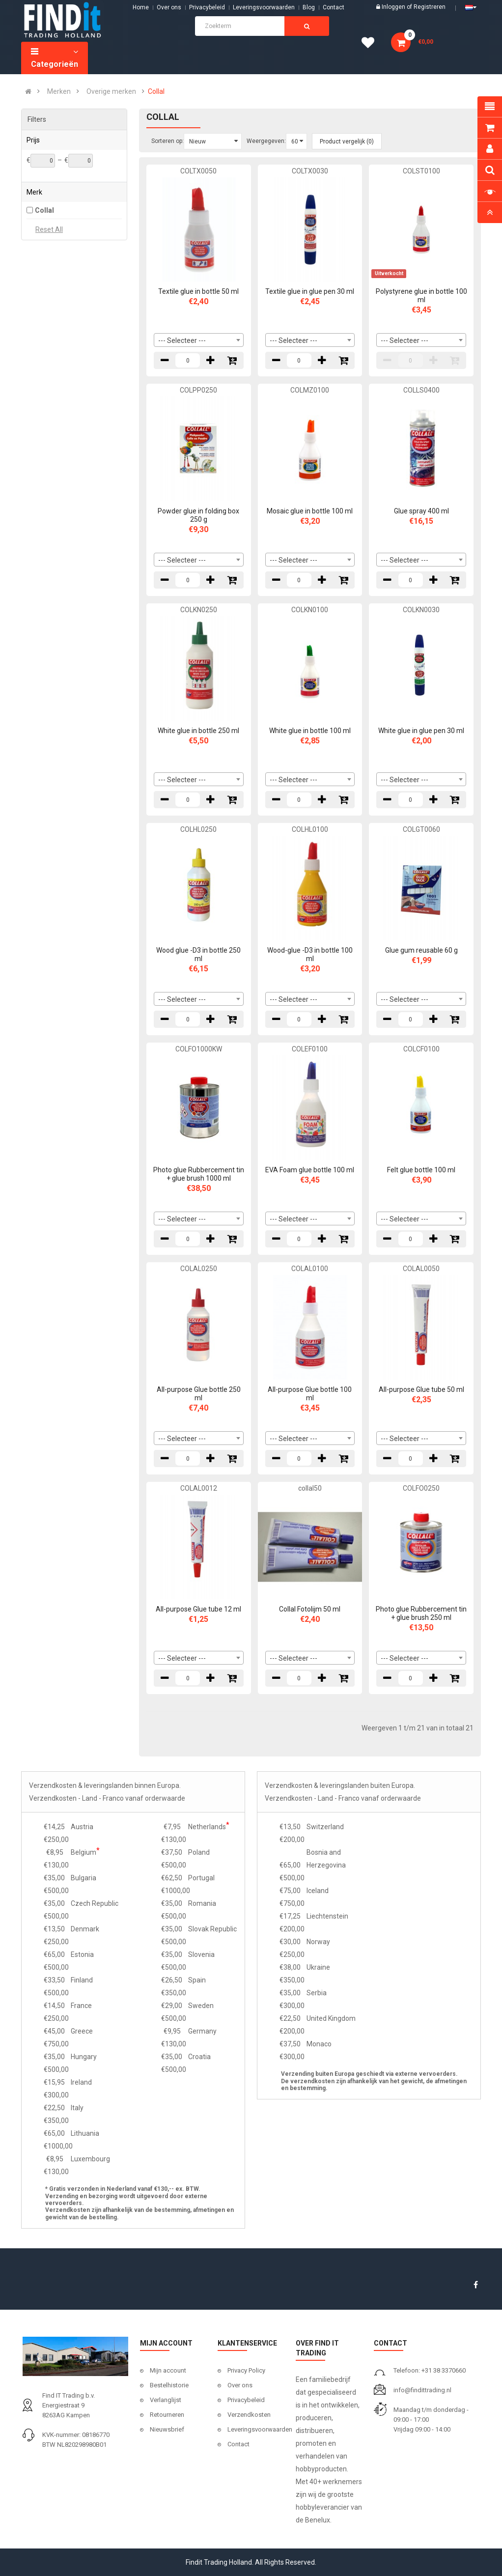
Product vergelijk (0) (347, 141)
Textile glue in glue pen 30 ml (309, 291)
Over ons (169, 7)
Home (141, 7)
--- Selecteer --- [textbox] (182, 340)
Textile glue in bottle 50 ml (198, 291)
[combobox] (199, 340)
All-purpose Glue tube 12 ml (198, 1609)
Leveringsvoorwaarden (264, 7)
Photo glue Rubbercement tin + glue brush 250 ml (421, 1613)
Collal (156, 91)
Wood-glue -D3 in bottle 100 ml (310, 954)
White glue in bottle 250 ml (198, 731)
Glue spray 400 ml (421, 511)
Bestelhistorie (169, 2385)
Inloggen (394, 6)
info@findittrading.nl (422, 2390)
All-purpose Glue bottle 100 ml (310, 1394)
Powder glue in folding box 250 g (198, 515)
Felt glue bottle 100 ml (421, 1170)
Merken (59, 91)
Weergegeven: (266, 141)
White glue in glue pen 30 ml (421, 731)
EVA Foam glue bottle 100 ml (309, 1170)
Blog (309, 7)
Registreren (430, 6)
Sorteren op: (167, 141)
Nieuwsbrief (167, 2429)
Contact (238, 2444)
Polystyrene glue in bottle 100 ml (421, 295)
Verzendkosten (249, 2414)
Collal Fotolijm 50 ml (309, 1609)
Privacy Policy (246, 2370)
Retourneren (167, 2414)
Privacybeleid (207, 7)
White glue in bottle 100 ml (310, 731)
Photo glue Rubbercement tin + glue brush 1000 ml (198, 1174)
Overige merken (111, 91)
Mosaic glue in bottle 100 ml (310, 511)
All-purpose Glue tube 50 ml (421, 1389)
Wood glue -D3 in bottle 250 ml (198, 954)
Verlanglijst (165, 2400)
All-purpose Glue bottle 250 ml (199, 1394)
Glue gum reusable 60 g (421, 950)
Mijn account (168, 2370)
